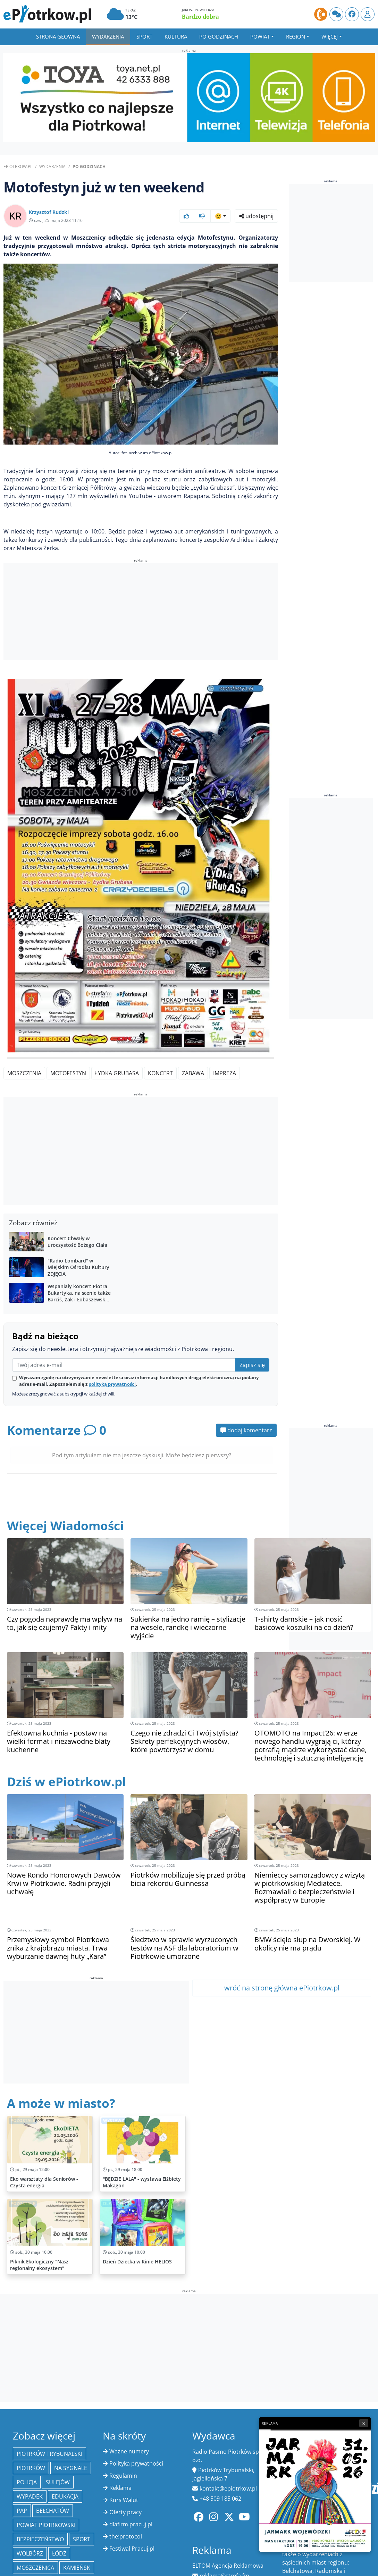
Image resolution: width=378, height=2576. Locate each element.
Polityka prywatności (136, 2463)
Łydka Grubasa (117, 1073)
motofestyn (68, 1073)
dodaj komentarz (246, 1430)
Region (295, 36)
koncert (160, 1073)
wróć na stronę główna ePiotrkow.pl (281, 1988)
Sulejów (58, 2482)
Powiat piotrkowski (46, 2525)
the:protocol (125, 2536)
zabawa (193, 1073)
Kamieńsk (76, 2567)
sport (81, 2539)
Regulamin (123, 2475)
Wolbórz (30, 2553)
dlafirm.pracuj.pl (130, 2524)
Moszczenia (24, 1073)
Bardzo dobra (200, 16)
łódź (59, 2553)
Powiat (260, 36)
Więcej (329, 36)
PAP (22, 2511)
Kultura (176, 36)
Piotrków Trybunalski (49, 2454)
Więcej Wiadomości (65, 1525)
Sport (144, 36)
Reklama (120, 2488)
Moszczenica (35, 2567)
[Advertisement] (140, 612)
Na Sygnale (70, 2468)
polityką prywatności (112, 1384)
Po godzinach (218, 36)
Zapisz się (252, 1365)
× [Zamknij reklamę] (364, 2423)
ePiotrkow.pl (17, 166)
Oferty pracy (125, 2512)
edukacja (65, 2496)
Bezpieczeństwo (40, 2539)
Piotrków (31, 2468)
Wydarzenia (108, 36)
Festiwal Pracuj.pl (131, 2548)
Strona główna (58, 36)
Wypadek (30, 2496)
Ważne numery (129, 2451)
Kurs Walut (123, 2500)
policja (27, 2482)
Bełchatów (52, 2511)
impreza (224, 1073)
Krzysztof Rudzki (49, 212)
